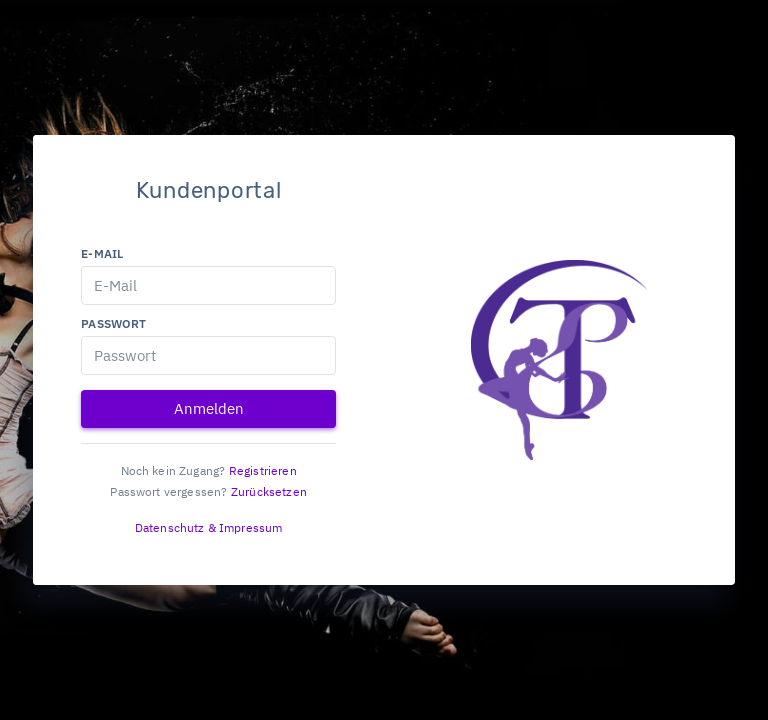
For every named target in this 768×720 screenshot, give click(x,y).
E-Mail (102, 253)
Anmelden (209, 408)
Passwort (113, 323)
